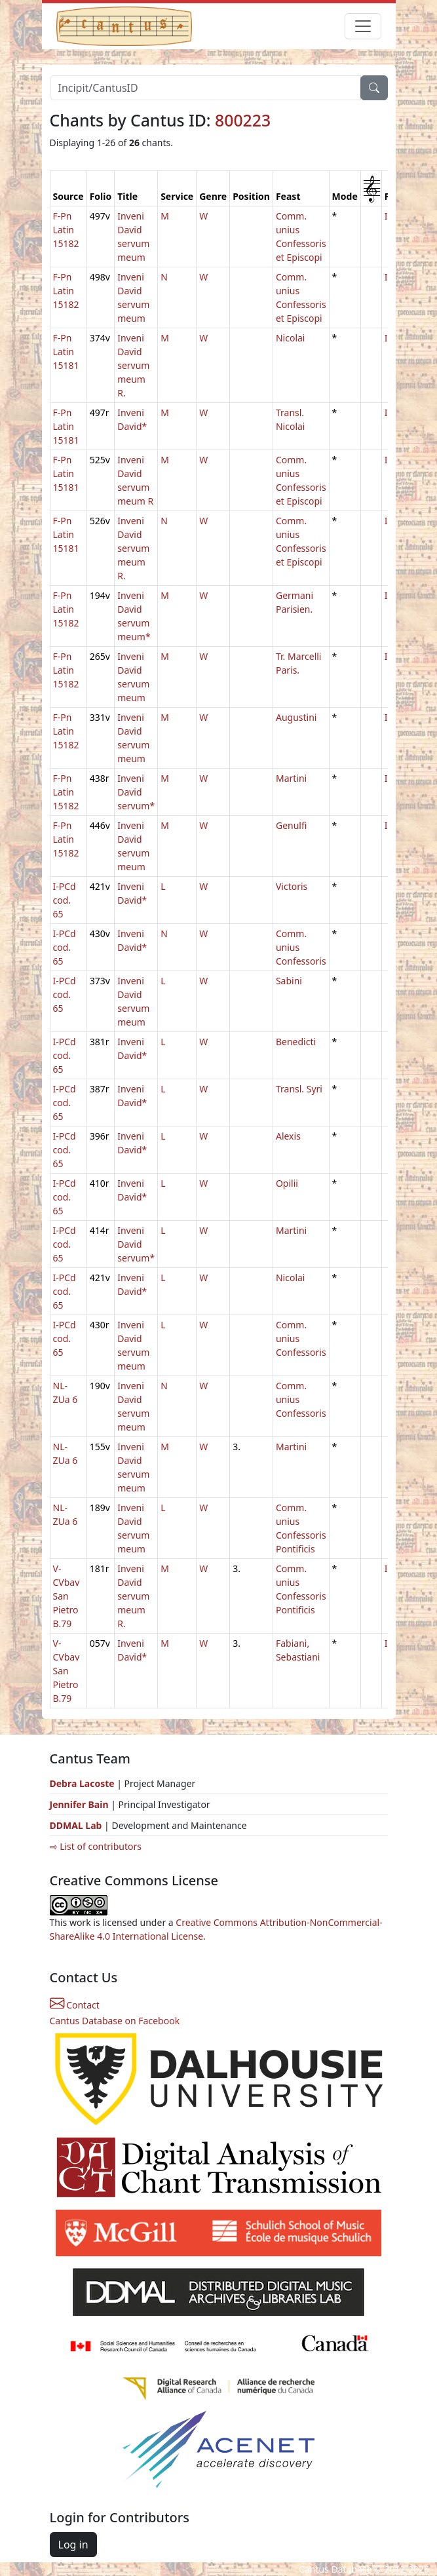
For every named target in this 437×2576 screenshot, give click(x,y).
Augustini (296, 717)
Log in (73, 2544)
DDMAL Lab (76, 1825)
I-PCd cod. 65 (64, 900)
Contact (75, 2005)
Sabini (289, 980)
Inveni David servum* (136, 792)
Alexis (288, 1136)
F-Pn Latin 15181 (66, 352)
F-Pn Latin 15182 (66, 230)
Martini (291, 778)
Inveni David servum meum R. (133, 365)
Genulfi (291, 825)
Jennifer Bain (80, 1804)
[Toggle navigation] (363, 26)
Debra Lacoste (82, 1783)
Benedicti (296, 1041)
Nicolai (290, 338)
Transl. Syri (299, 1089)
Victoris (291, 886)
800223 (243, 120)
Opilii (287, 1183)
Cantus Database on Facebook (115, 2020)
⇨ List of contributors (96, 1846)
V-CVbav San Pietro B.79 (66, 1596)
